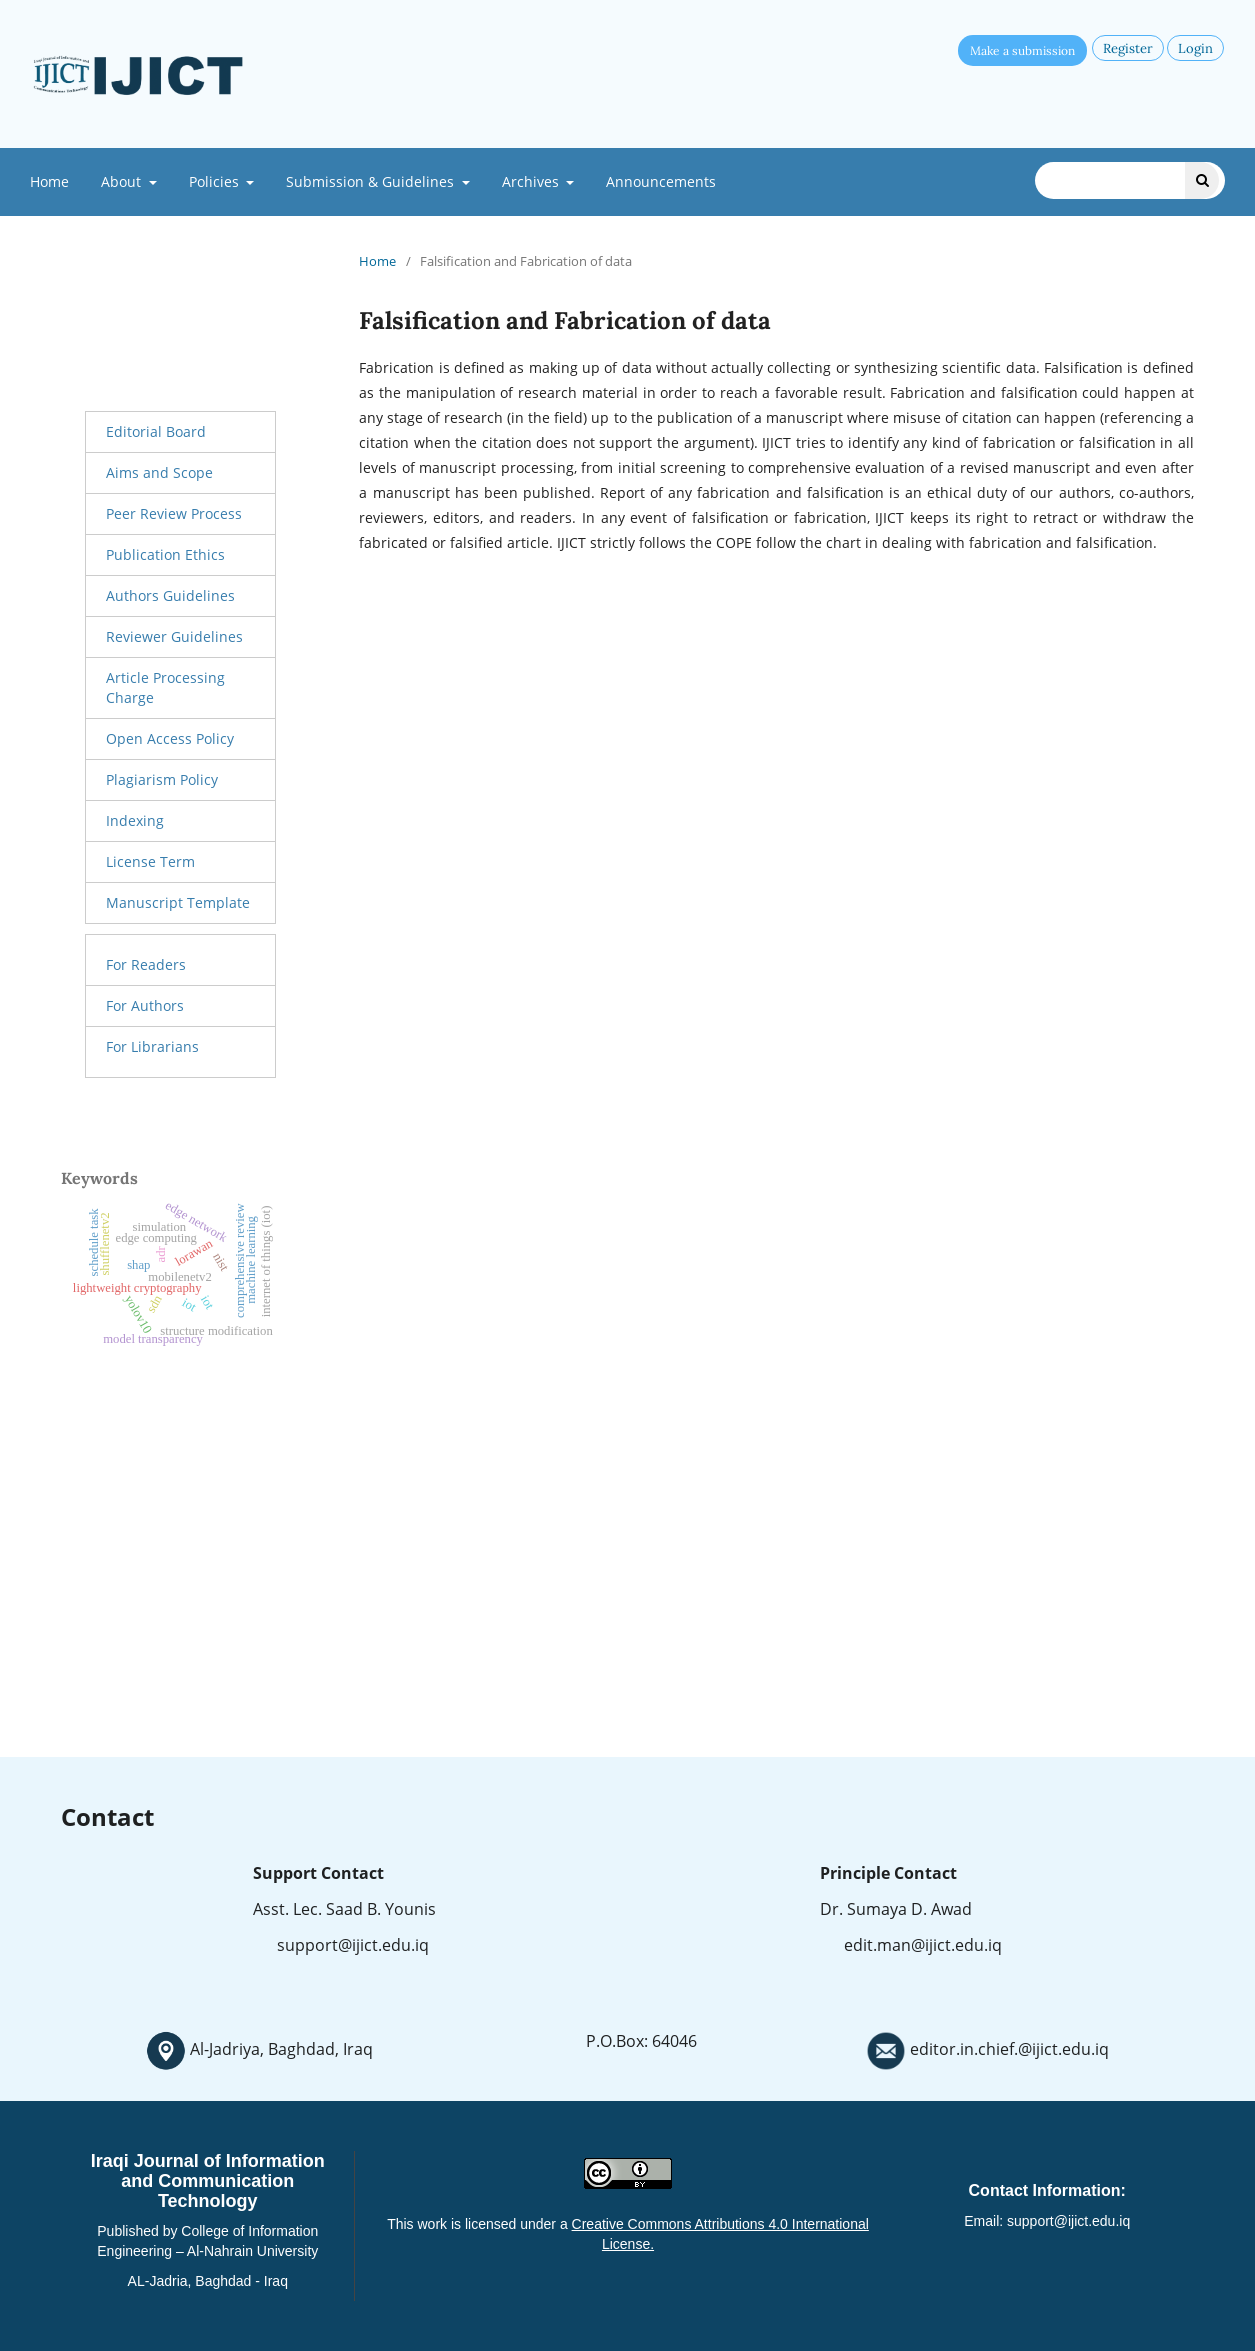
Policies (216, 181)
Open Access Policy (170, 738)
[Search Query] (1130, 180)
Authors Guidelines (170, 595)
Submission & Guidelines (372, 181)
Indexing (135, 820)
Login (1195, 48)
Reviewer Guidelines (174, 636)
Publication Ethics (165, 554)
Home (49, 181)
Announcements (661, 181)
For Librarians (152, 1046)
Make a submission (1022, 50)
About (123, 181)
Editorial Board (156, 431)
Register (1128, 48)
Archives (532, 181)
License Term (150, 861)
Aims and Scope (159, 472)
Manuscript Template (178, 902)
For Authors (145, 1005)
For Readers (146, 964)
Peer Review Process (174, 513)
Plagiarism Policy (162, 779)
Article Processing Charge (165, 687)
